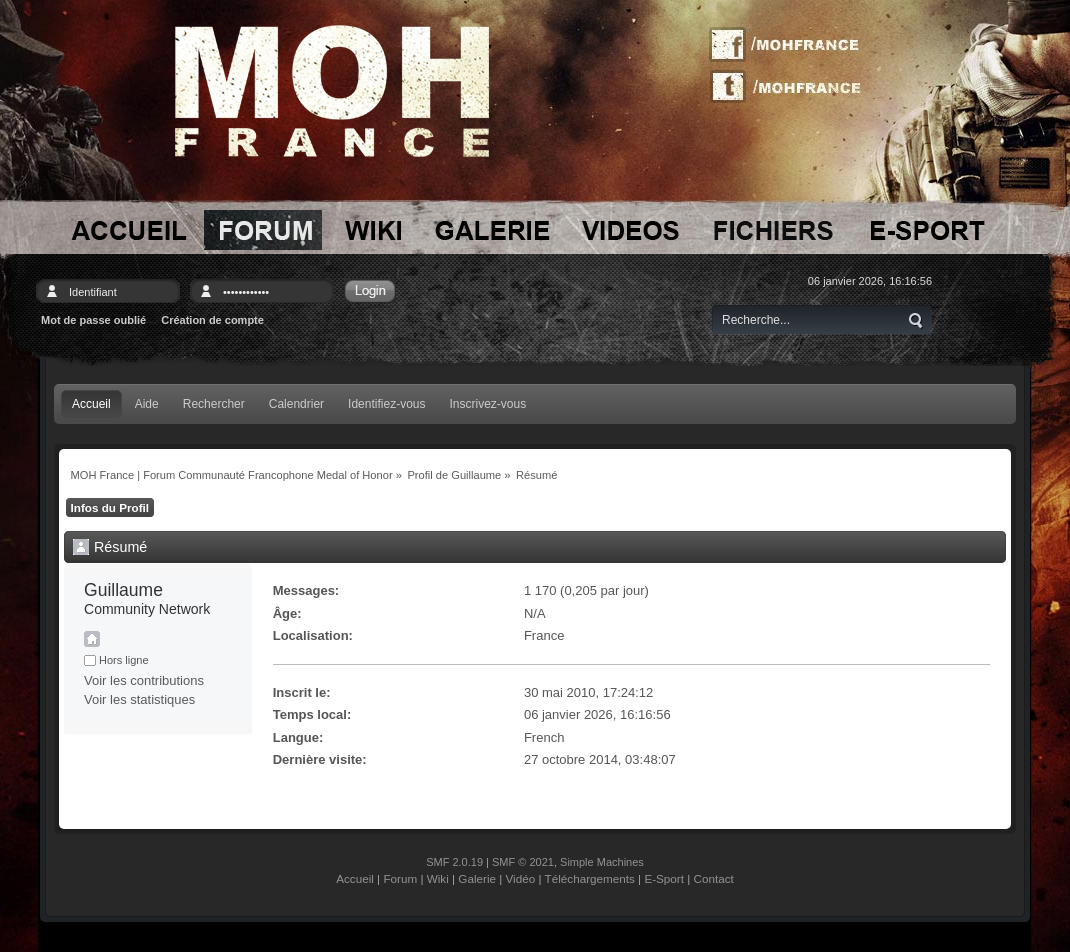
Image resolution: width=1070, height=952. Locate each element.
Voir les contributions (144, 680)
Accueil (355, 878)
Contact (714, 878)
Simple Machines (602, 862)
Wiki (438, 878)
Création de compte (212, 320)
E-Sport (664, 878)
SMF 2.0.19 (454, 862)
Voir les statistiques (139, 699)
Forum (400, 878)
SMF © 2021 (523, 862)
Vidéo (521, 878)
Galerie (477, 878)
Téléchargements (590, 878)
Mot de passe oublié (93, 320)
